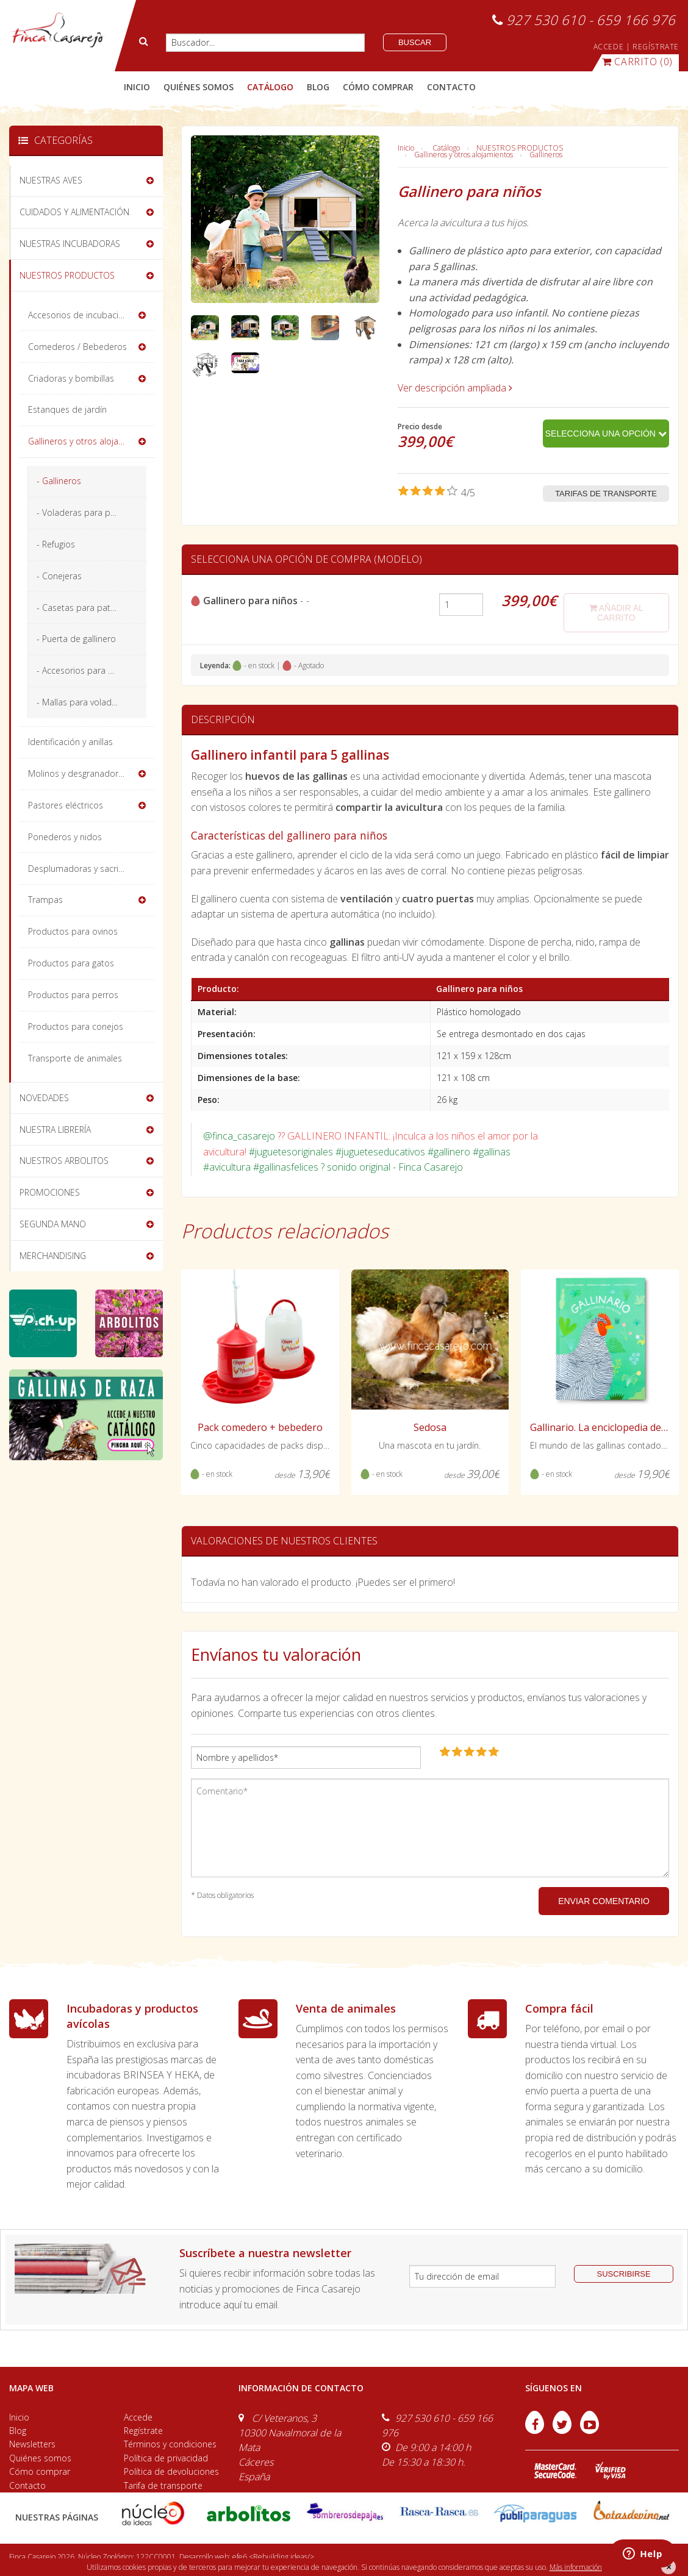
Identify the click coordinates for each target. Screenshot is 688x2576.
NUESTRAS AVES (51, 180)
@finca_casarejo (239, 1136)
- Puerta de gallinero (76, 638)
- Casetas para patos (78, 607)
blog (318, 87)
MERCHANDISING (53, 1255)
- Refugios (56, 544)
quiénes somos (198, 87)
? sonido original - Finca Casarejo (392, 1167)
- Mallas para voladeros (83, 702)
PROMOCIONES (50, 1192)
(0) (637, 61)
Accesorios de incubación (78, 315)
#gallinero (449, 1151)
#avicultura (227, 1167)
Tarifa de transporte (163, 2485)
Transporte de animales (75, 1058)
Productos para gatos (71, 963)
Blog (17, 2430)
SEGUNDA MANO (53, 1224)
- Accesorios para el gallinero (91, 670)
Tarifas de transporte (606, 493)
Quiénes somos (40, 2458)
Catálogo (446, 148)
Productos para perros (73, 995)
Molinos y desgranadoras (77, 773)
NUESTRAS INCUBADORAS (70, 243)
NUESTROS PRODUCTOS (519, 148)
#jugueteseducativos (380, 1151)
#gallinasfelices (285, 1167)
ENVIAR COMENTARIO (604, 1901)
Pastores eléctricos (65, 805)
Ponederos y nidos (65, 837)
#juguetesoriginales (291, 1151)
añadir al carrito (616, 613)
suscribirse (624, 2273)
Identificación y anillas (70, 741)
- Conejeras (59, 576)
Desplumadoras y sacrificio (81, 868)
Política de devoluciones (171, 2471)
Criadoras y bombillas (71, 378)
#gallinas (492, 1151)
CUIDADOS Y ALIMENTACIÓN (74, 212)
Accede (138, 2417)
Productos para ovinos (73, 931)
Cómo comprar (39, 2471)
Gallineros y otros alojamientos (463, 154)
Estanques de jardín (67, 409)
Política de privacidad (166, 2458)
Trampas (45, 899)
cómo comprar (378, 87)
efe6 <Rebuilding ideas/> (273, 2557)
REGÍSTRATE (655, 46)
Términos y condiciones (170, 2444)
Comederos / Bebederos (77, 346)
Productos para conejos (75, 1026)
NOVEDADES (44, 1098)
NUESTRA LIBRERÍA (55, 1129)
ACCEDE (608, 46)
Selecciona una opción (606, 433)
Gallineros (545, 154)
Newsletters (32, 2444)
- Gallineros (59, 481)
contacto (451, 87)
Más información (576, 2567)
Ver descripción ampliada (455, 387)
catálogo (270, 87)
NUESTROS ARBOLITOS (64, 1160)
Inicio (137, 87)
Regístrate (143, 2430)
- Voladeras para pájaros (86, 512)
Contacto (27, 2485)
